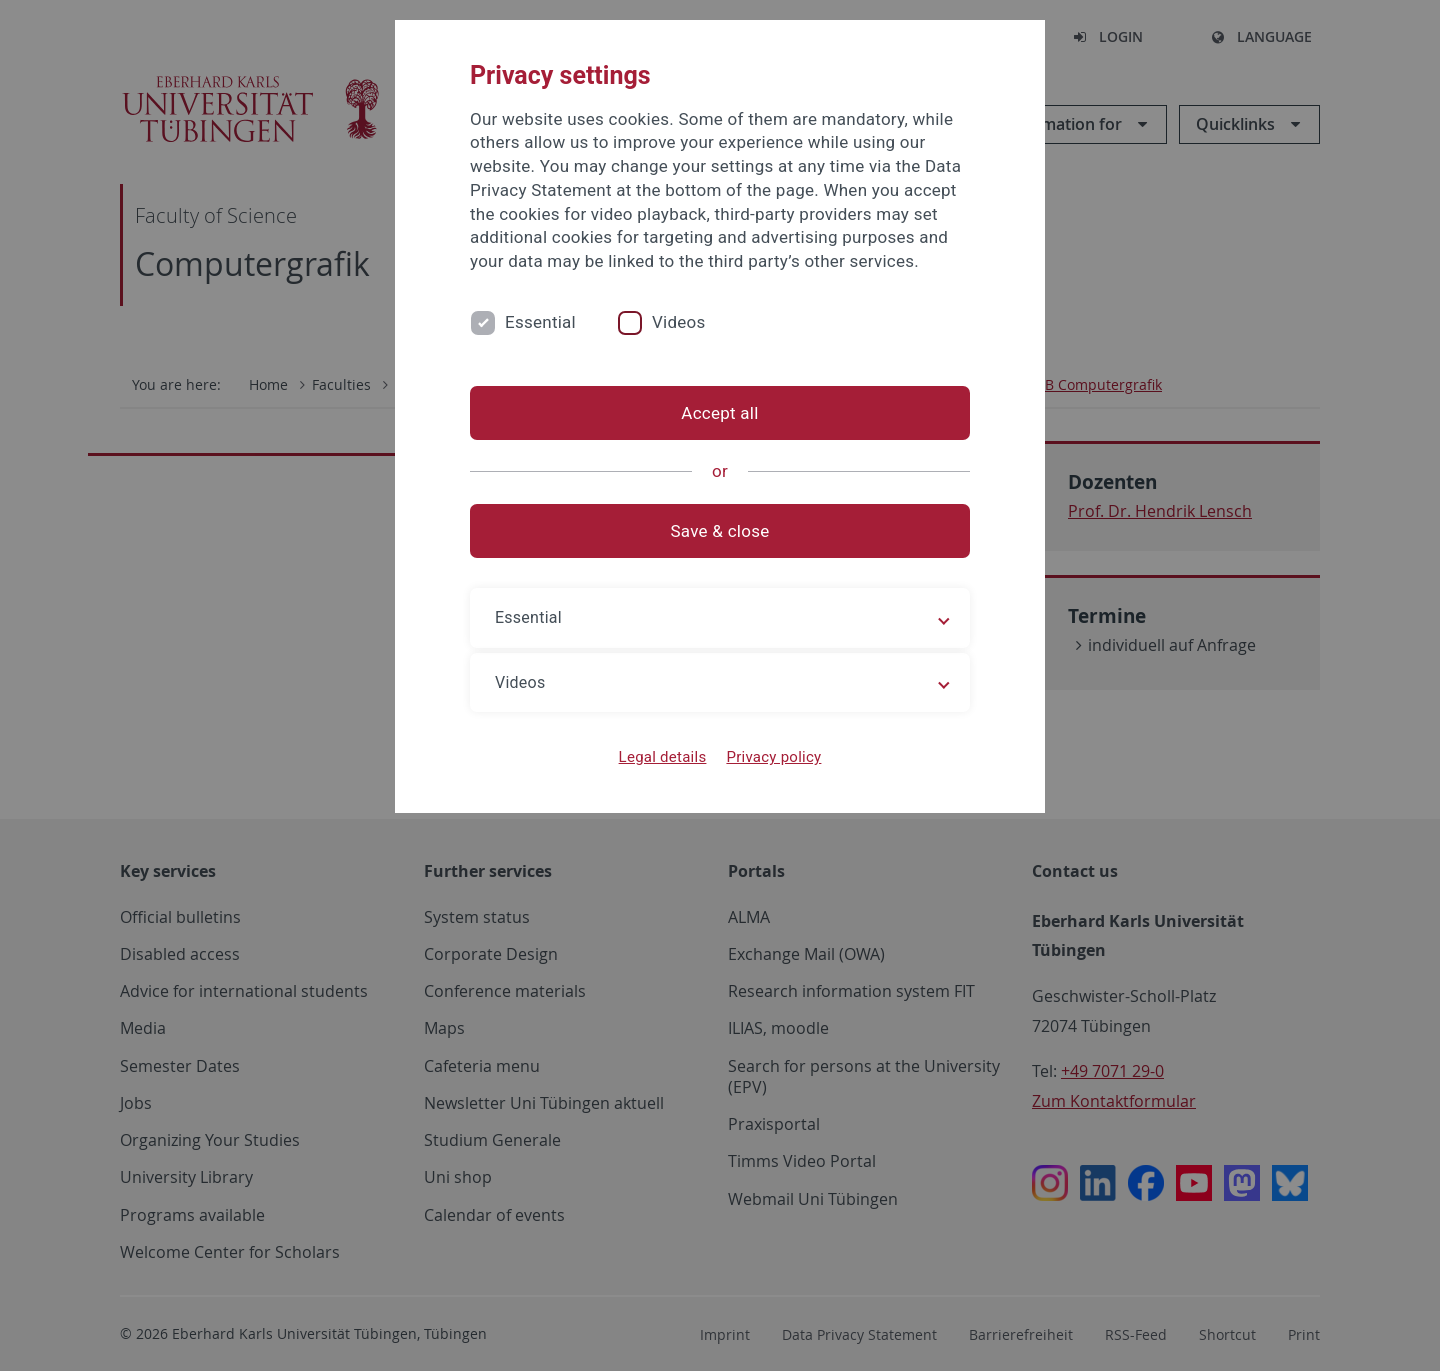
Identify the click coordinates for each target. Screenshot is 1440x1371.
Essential (540, 322)
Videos (679, 322)
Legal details (663, 757)
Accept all (719, 413)
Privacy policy (773, 757)
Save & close (720, 531)
